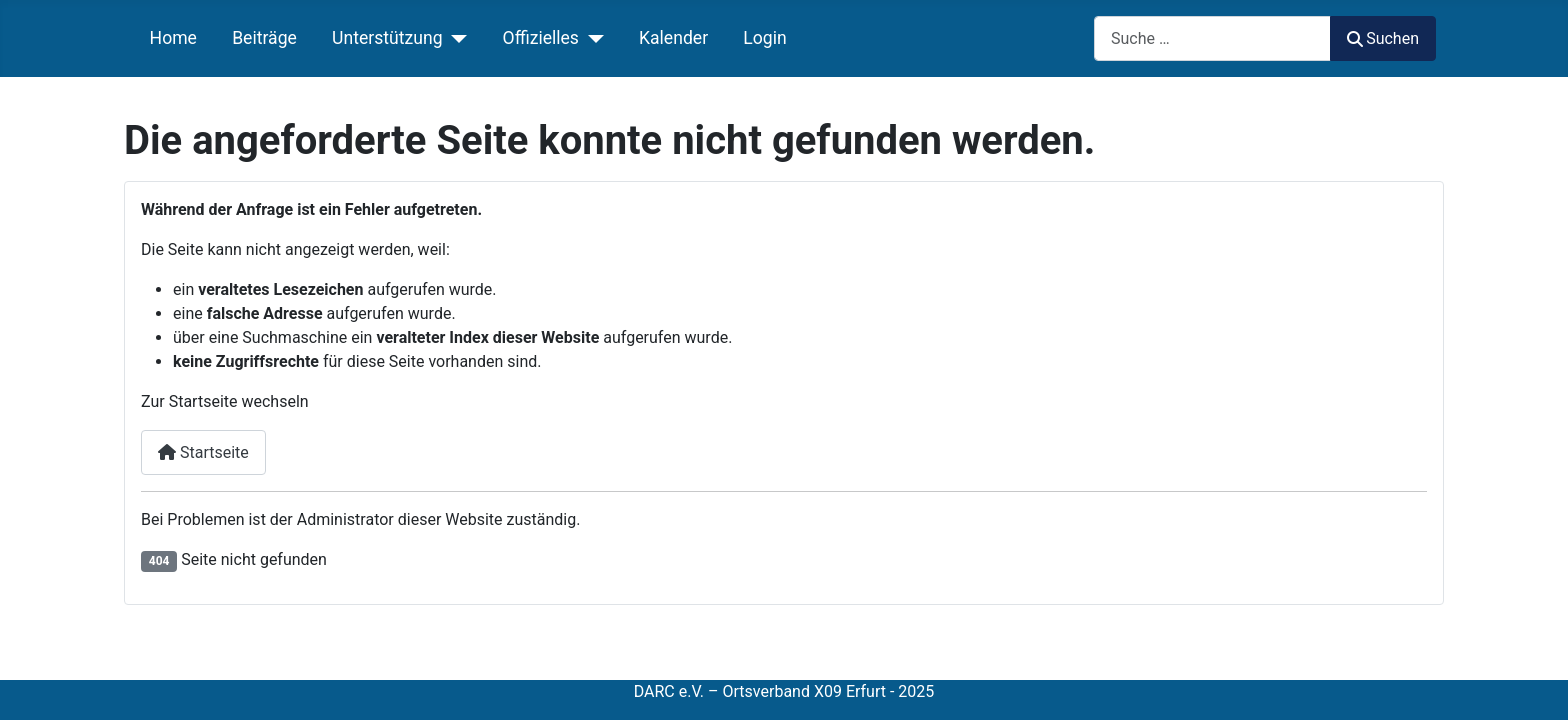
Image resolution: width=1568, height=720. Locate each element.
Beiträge (264, 38)
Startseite (203, 452)
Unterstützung (387, 38)
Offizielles (541, 38)
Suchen (1383, 38)
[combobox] (1212, 38)
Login (764, 38)
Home (173, 38)
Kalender (673, 38)
